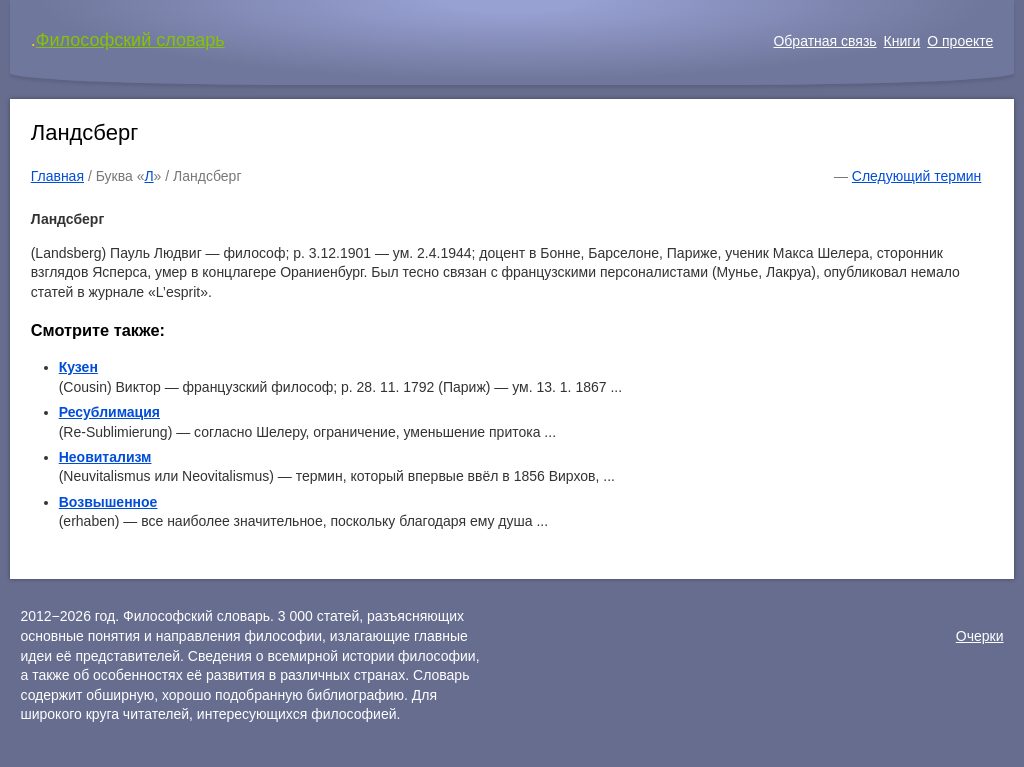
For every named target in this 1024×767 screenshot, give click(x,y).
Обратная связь (824, 41)
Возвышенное (108, 502)
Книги (902, 41)
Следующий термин (916, 176)
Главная (57, 176)
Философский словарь (130, 40)
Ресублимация (109, 412)
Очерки (980, 636)
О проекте (960, 41)
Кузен (78, 367)
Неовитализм (105, 457)
